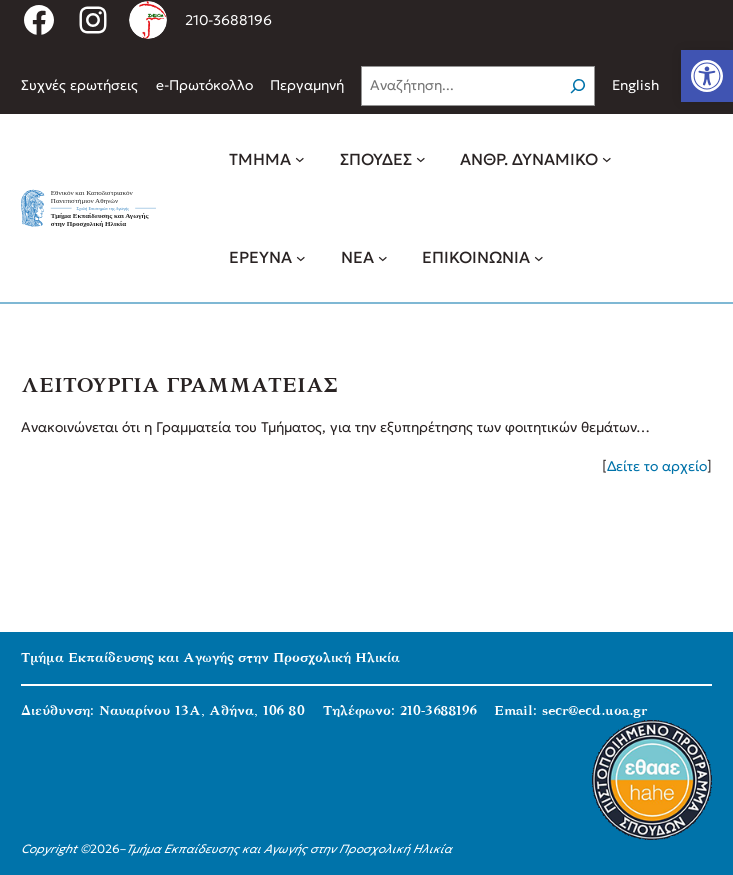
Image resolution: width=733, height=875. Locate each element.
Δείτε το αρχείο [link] (657, 466)
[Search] (578, 86)
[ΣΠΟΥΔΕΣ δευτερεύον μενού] (421, 159)
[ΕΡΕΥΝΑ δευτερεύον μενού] (301, 257)
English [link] (635, 85)
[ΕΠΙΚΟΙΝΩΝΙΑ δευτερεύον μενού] (539, 257)
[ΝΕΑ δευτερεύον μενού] (383, 257)
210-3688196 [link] (228, 20)
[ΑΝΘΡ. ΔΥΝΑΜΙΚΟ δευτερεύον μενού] (607, 159)
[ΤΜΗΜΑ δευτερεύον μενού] (300, 159)
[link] (707, 76)
